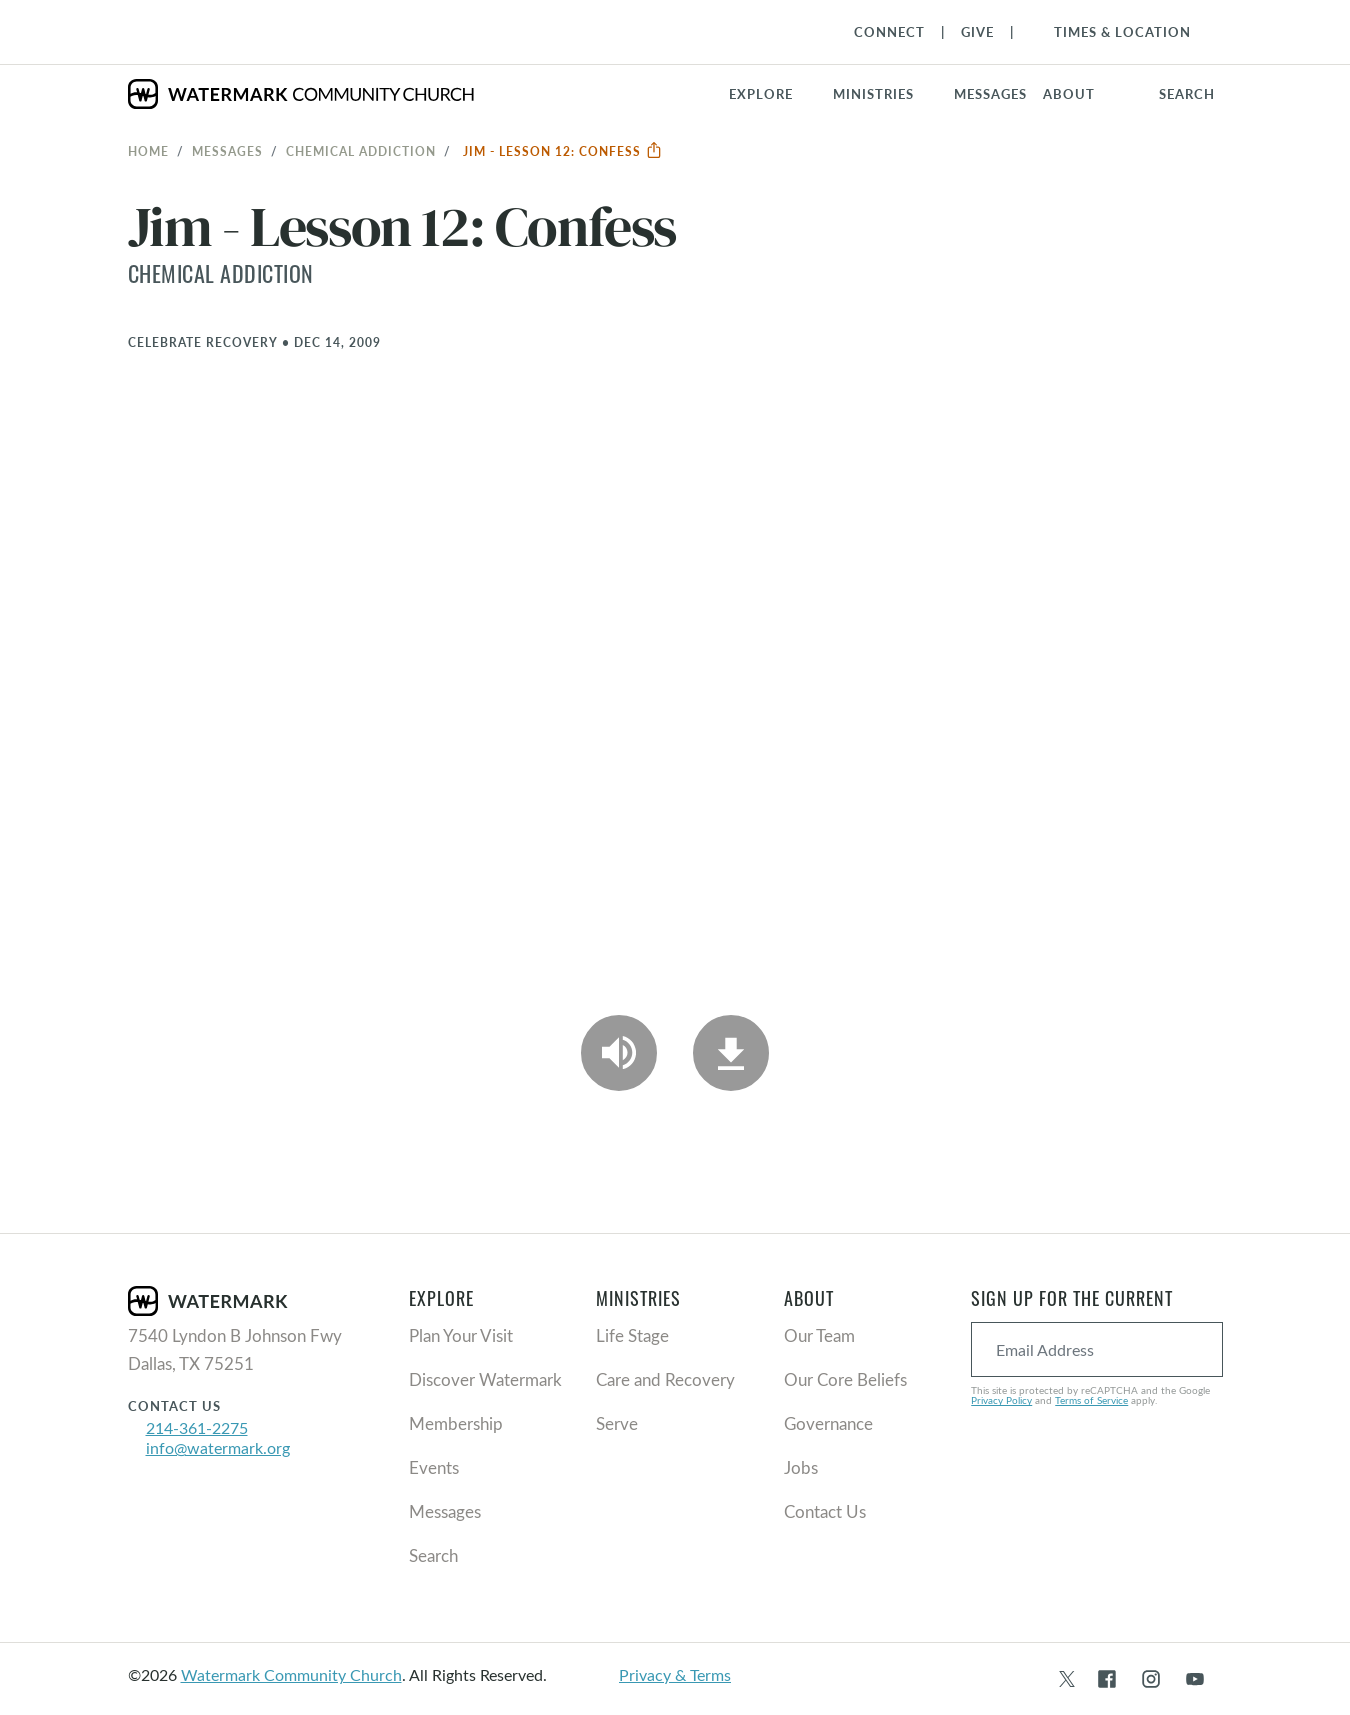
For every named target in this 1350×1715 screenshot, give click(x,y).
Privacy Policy (1001, 1400)
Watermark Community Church (291, 1674)
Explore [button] (761, 94)
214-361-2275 (197, 1427)
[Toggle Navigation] (1112, 32)
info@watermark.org (218, 1447)
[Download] (731, 1053)
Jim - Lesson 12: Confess (563, 151)
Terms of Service (1091, 1400)
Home (148, 151)
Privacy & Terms (675, 1674)
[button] (885, 94)
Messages (227, 151)
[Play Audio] (619, 1053)
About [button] (1069, 94)
